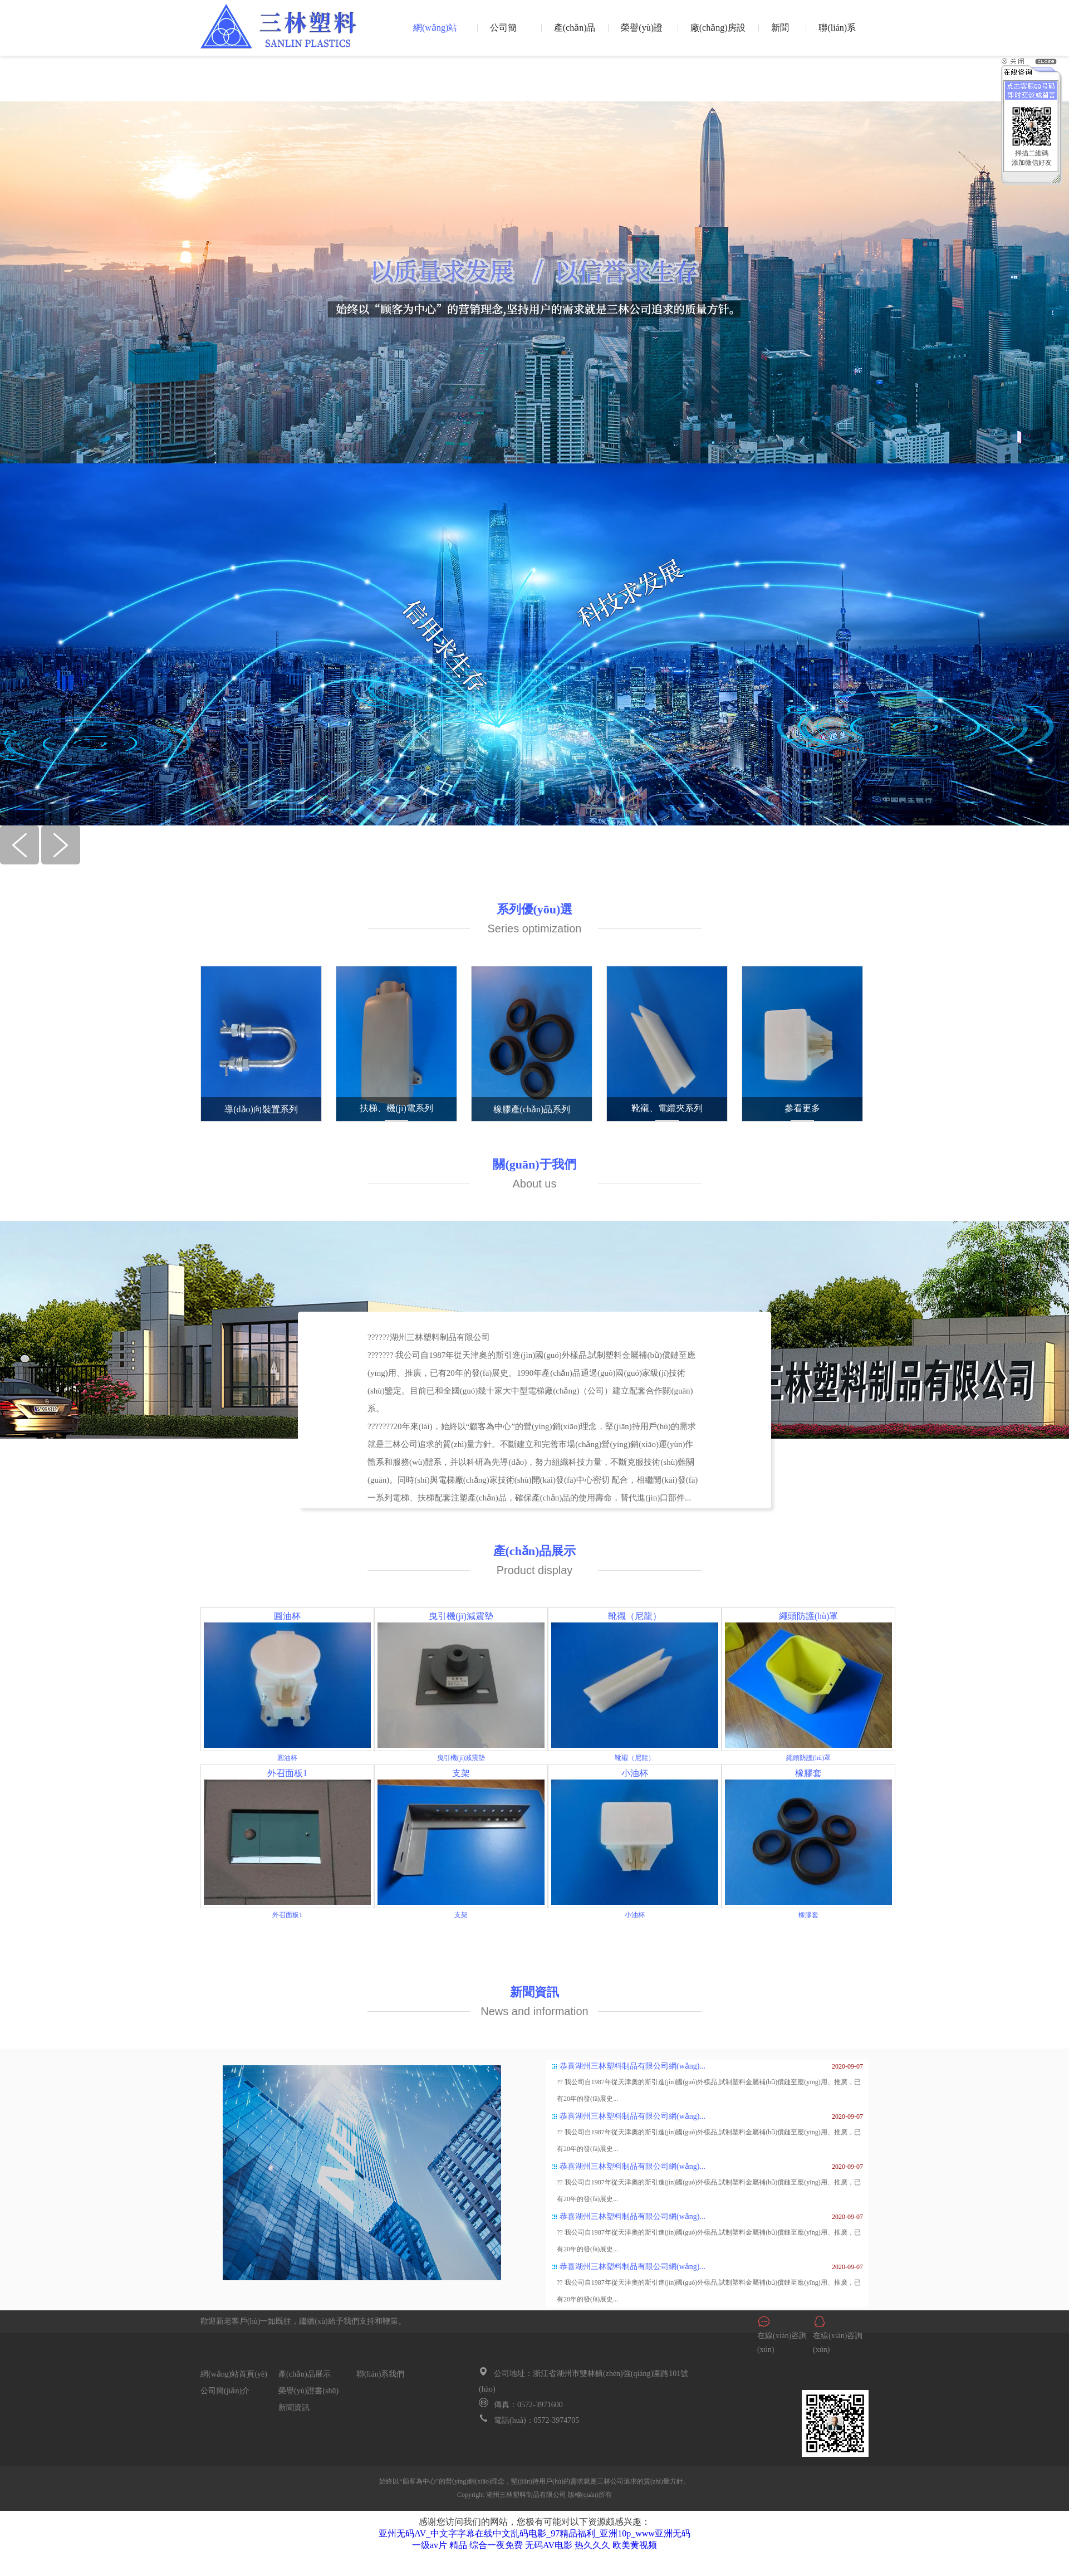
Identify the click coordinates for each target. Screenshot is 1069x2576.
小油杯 (634, 1773)
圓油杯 (287, 1616)
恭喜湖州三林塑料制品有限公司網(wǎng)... (632, 2066)
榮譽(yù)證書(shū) (642, 36)
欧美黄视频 (634, 2545)
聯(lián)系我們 (837, 36)
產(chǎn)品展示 (575, 36)
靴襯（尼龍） (634, 1616)
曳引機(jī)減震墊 (461, 1616)
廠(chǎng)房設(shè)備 (718, 36)
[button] (20, 861)
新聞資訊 (780, 36)
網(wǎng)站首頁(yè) (435, 36)
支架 (461, 1773)
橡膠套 (808, 1773)
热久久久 (592, 2545)
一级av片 (429, 2545)
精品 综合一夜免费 (486, 2545)
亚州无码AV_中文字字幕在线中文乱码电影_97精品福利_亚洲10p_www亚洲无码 (534, 2533)
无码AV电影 (548, 2545)
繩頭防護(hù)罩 (808, 1616)
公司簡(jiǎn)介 (504, 36)
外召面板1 (287, 1773)
